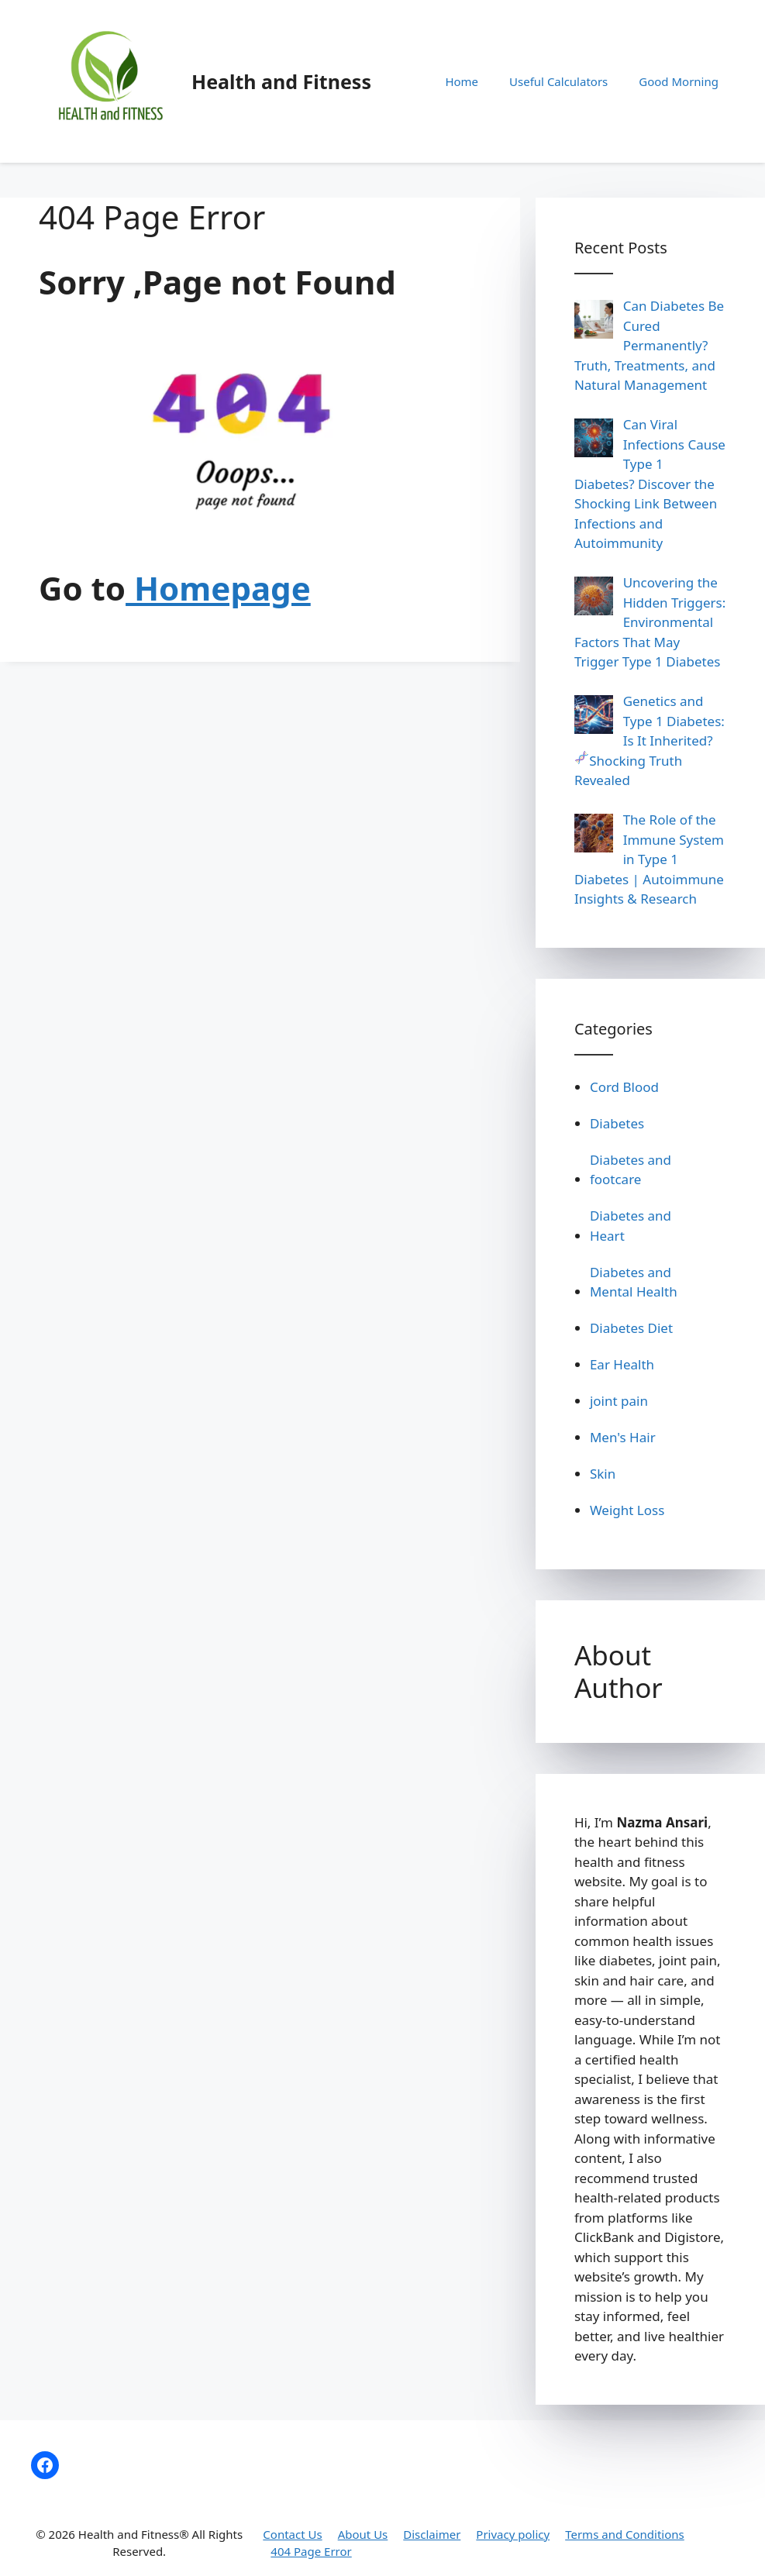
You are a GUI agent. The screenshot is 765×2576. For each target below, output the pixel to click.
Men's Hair (623, 1437)
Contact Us (292, 2534)
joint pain (619, 1401)
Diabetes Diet (631, 1328)
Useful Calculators (558, 81)
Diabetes (617, 1123)
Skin (602, 1474)
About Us (363, 2534)
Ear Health (622, 1364)
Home (461, 81)
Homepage (218, 588)
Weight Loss (627, 1510)
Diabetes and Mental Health (633, 1282)
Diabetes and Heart (630, 1226)
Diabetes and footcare (630, 1170)
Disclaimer (431, 2534)
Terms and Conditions (624, 2534)
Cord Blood (624, 1087)
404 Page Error (311, 2551)
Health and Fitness (281, 81)
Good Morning (678, 81)
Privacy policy (513, 2534)
